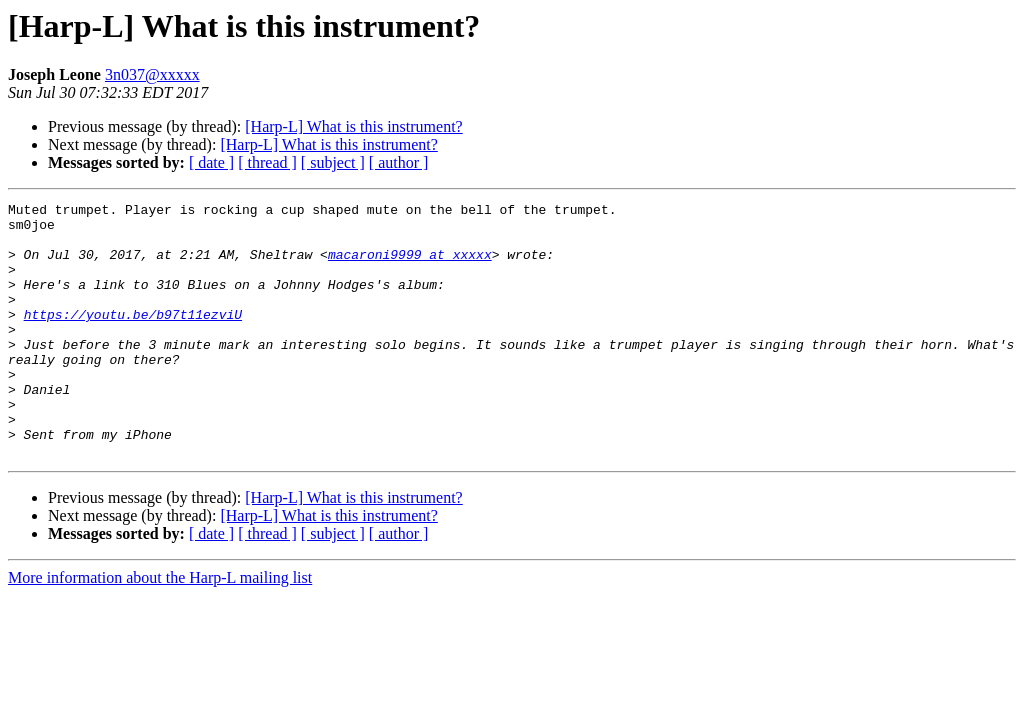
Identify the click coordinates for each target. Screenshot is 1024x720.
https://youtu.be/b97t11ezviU (133, 338)
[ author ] (399, 162)
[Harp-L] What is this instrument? (353, 126)
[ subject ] (333, 162)
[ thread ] (267, 162)
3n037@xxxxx (152, 74)
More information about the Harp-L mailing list (160, 628)
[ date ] (211, 162)
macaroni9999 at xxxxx (410, 266)
